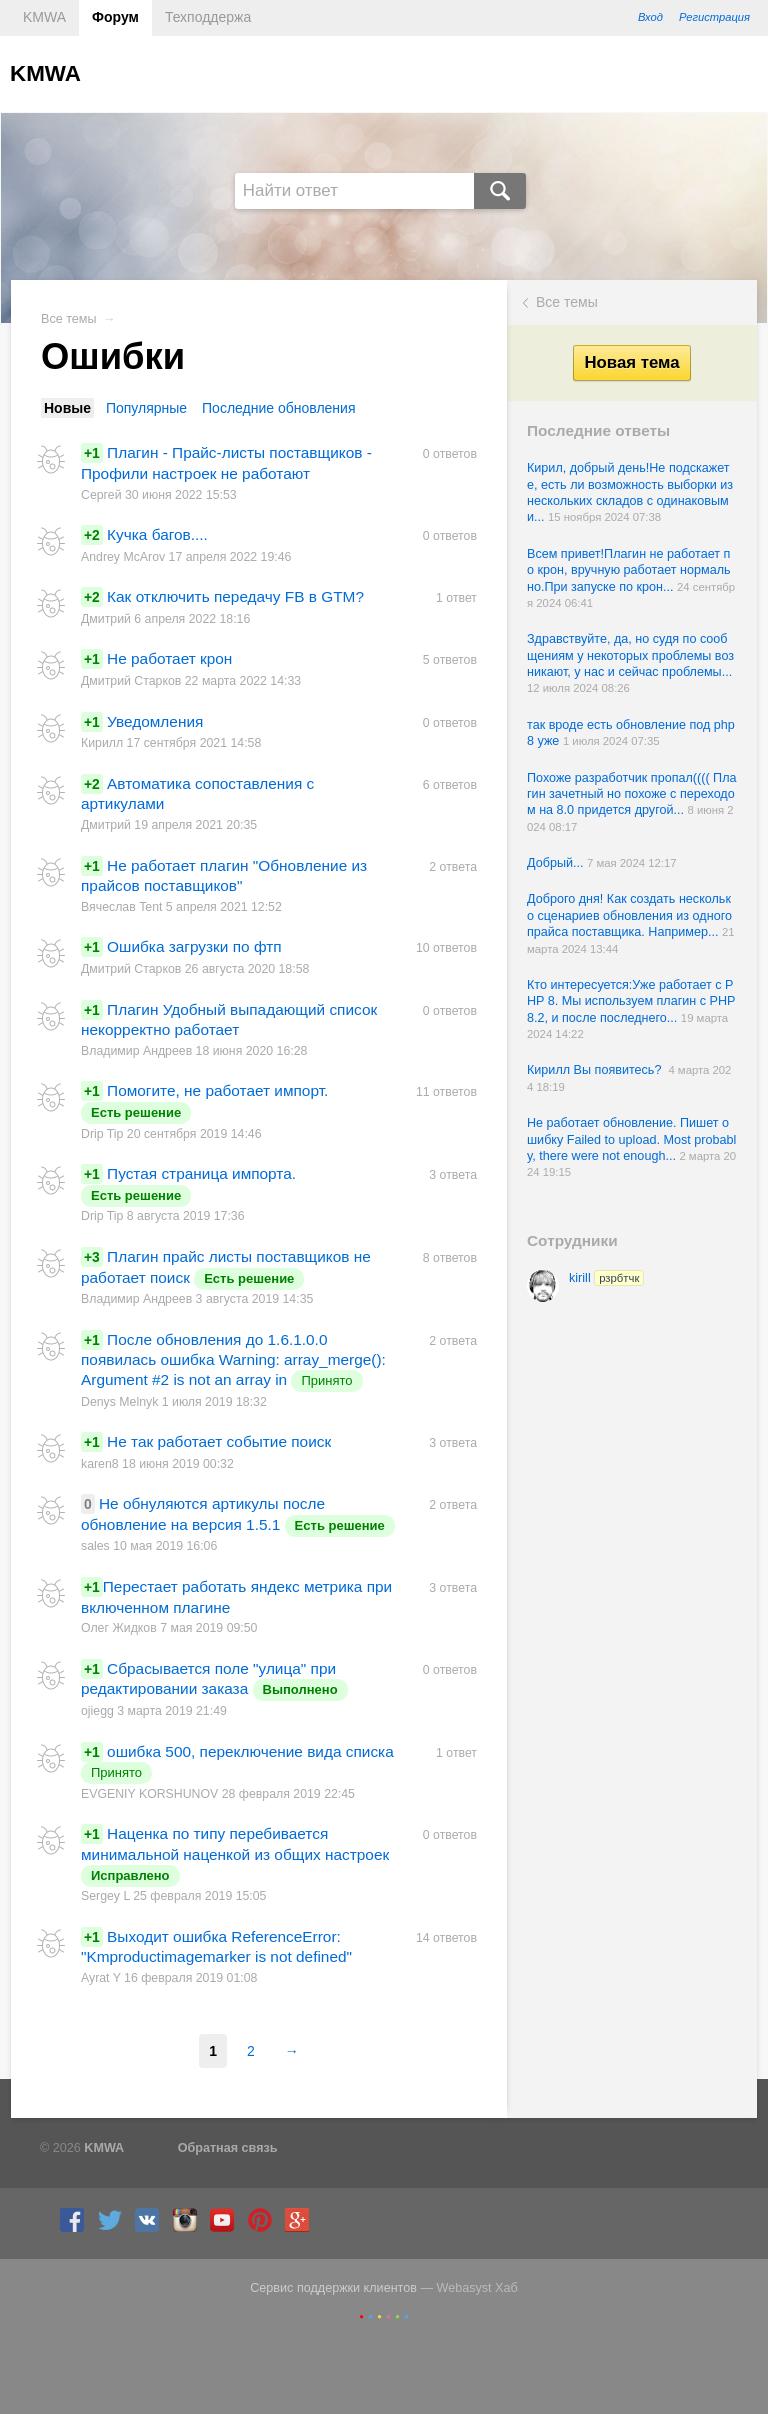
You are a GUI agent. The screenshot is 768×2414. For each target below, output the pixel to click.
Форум (115, 17)
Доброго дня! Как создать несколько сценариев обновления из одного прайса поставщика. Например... (629, 915)
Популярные (146, 408)
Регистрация (714, 17)
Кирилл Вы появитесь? (597, 1070)
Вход (650, 17)
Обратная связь (228, 2148)
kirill (606, 1278)
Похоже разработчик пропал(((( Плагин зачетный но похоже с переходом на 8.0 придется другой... (632, 794)
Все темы (567, 302)
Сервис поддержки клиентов (333, 2288)
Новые (67, 408)
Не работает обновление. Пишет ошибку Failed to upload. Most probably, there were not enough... (631, 1139)
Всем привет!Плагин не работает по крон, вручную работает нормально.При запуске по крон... (629, 570)
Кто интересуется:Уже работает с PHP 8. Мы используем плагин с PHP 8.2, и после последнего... (631, 1001)
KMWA (44, 17)
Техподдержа (208, 17)
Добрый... (557, 863)
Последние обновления (278, 408)
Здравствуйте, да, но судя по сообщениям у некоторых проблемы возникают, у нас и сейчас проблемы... (630, 655)
